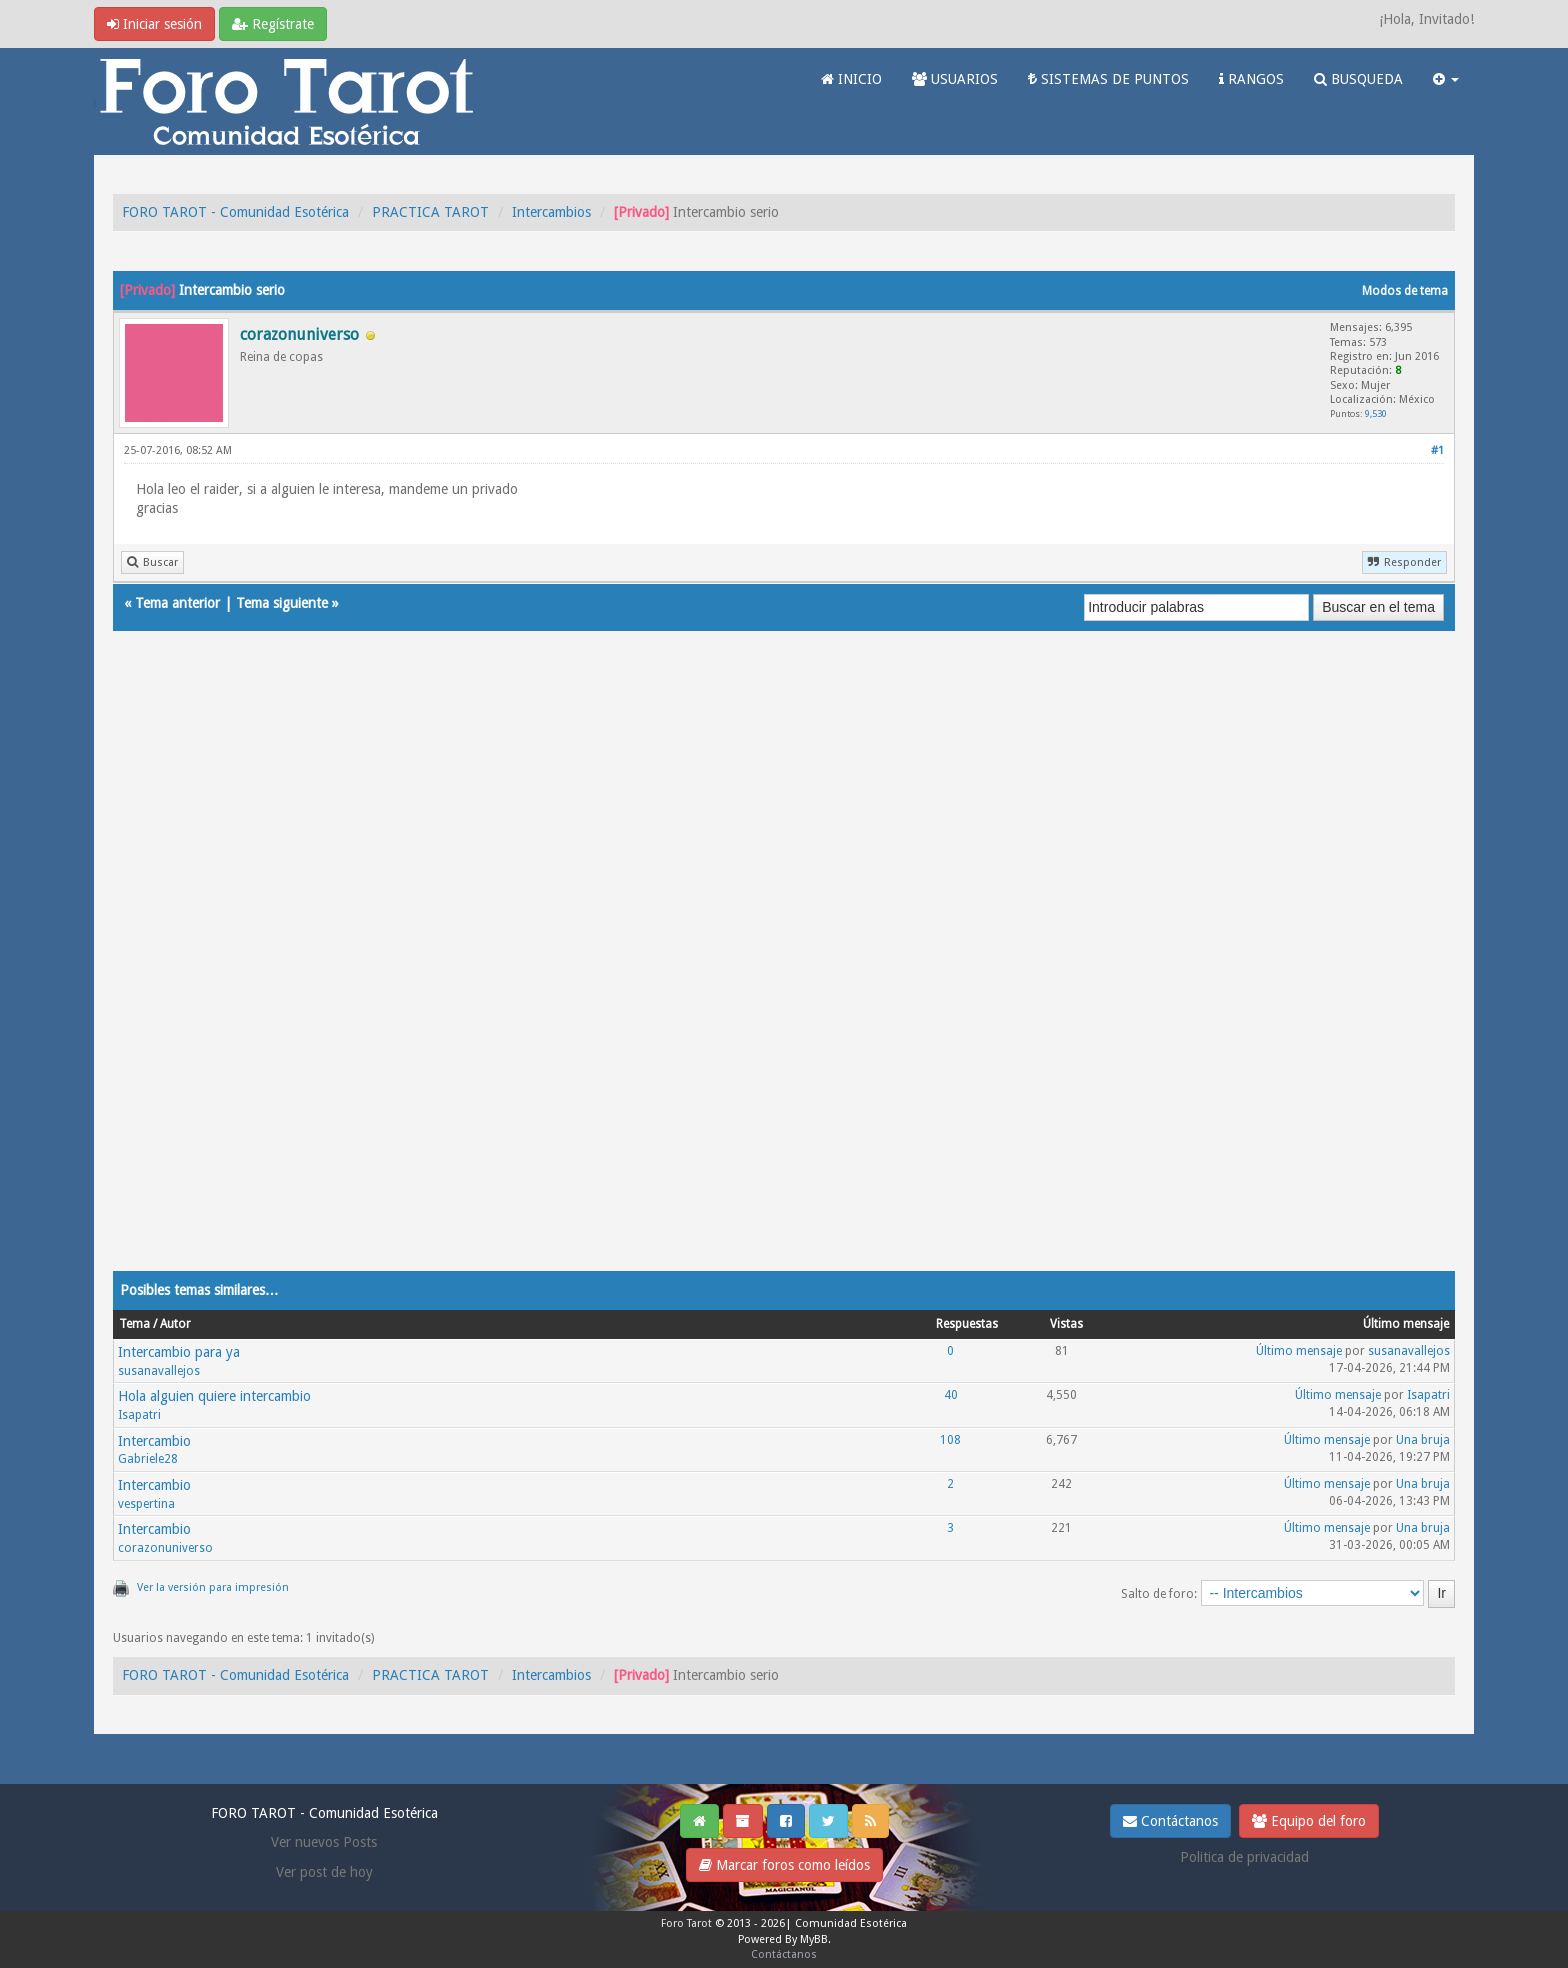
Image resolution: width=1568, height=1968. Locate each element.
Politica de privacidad (1244, 1857)
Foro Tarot (686, 1923)
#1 (1437, 450)
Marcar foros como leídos (784, 1865)
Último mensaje (1299, 1351)
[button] (1446, 79)
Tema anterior (177, 603)
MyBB (814, 1939)
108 (950, 1440)
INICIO (851, 79)
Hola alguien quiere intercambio (214, 1396)
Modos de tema (1405, 291)
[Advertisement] (713, 971)
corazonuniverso (165, 1548)
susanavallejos (159, 1371)
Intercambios (551, 212)
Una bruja (1423, 1440)
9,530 (1376, 413)
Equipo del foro (1309, 1821)
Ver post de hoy (324, 1872)
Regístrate (273, 24)
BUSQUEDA (1358, 79)
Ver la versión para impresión (213, 1587)
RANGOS (1251, 79)
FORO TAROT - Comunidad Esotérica (235, 212)
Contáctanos (1170, 1821)
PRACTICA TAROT (430, 212)
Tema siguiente (282, 603)
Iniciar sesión (154, 24)
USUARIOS (955, 79)
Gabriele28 (148, 1459)
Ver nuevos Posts (324, 1842)
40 (951, 1395)
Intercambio (154, 1441)
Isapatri (139, 1415)
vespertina (146, 1504)
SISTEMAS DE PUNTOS (1108, 79)
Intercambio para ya (179, 1352)
